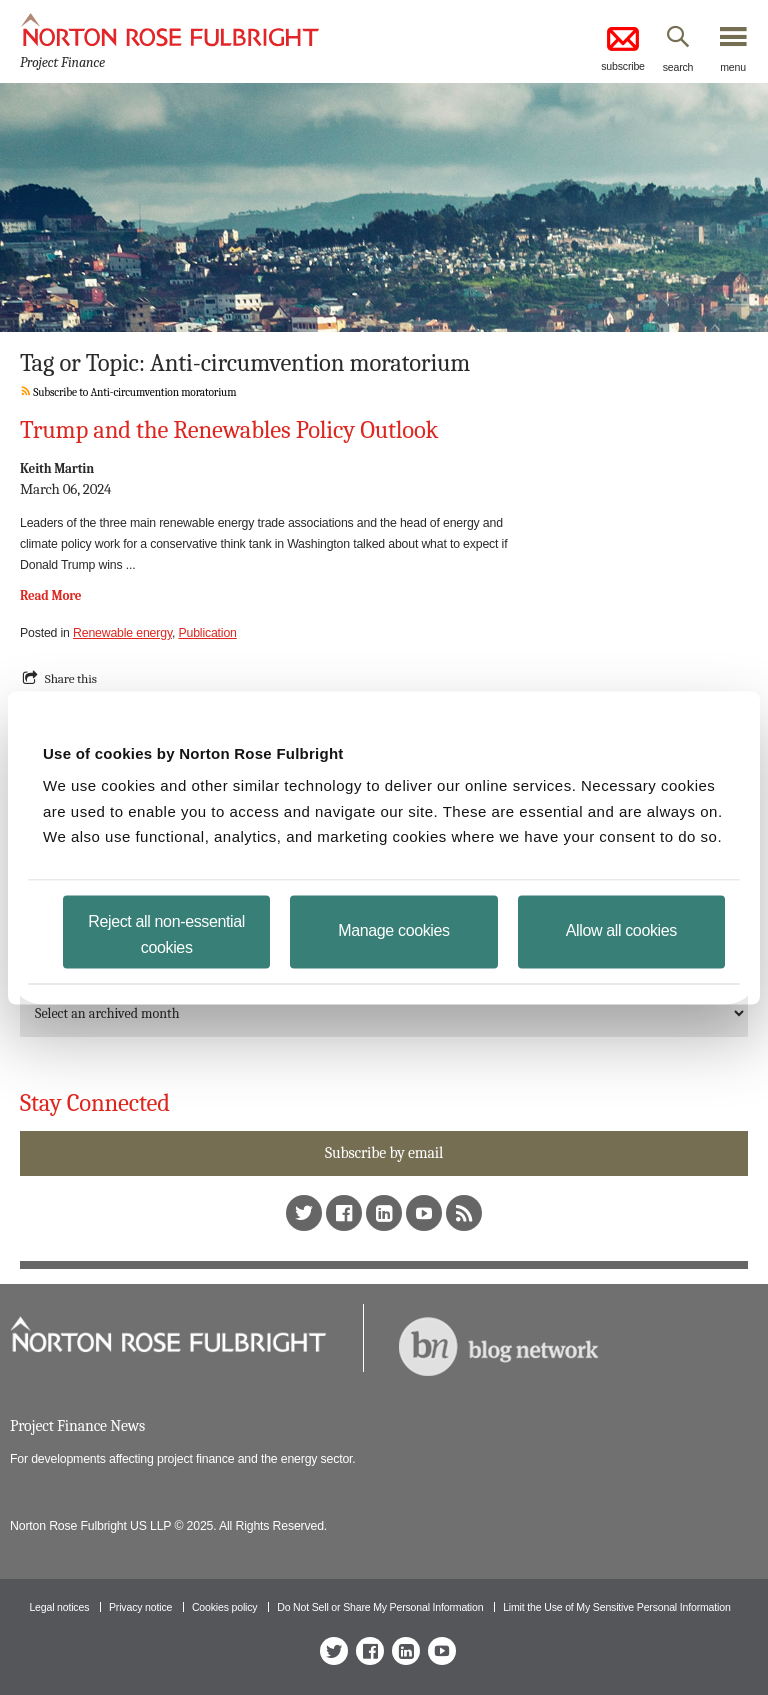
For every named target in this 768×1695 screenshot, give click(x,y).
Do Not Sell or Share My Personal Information (380, 1607)
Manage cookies (393, 929)
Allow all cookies (621, 929)
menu (733, 67)
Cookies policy (225, 1607)
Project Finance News (77, 1426)
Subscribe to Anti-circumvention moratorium (128, 392)
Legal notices (59, 1607)
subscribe (623, 47)
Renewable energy (122, 633)
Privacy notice (140, 1607)
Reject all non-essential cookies (166, 933)
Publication (207, 633)
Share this (71, 678)
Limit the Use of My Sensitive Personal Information (616, 1607)
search (678, 67)
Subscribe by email (384, 1153)
